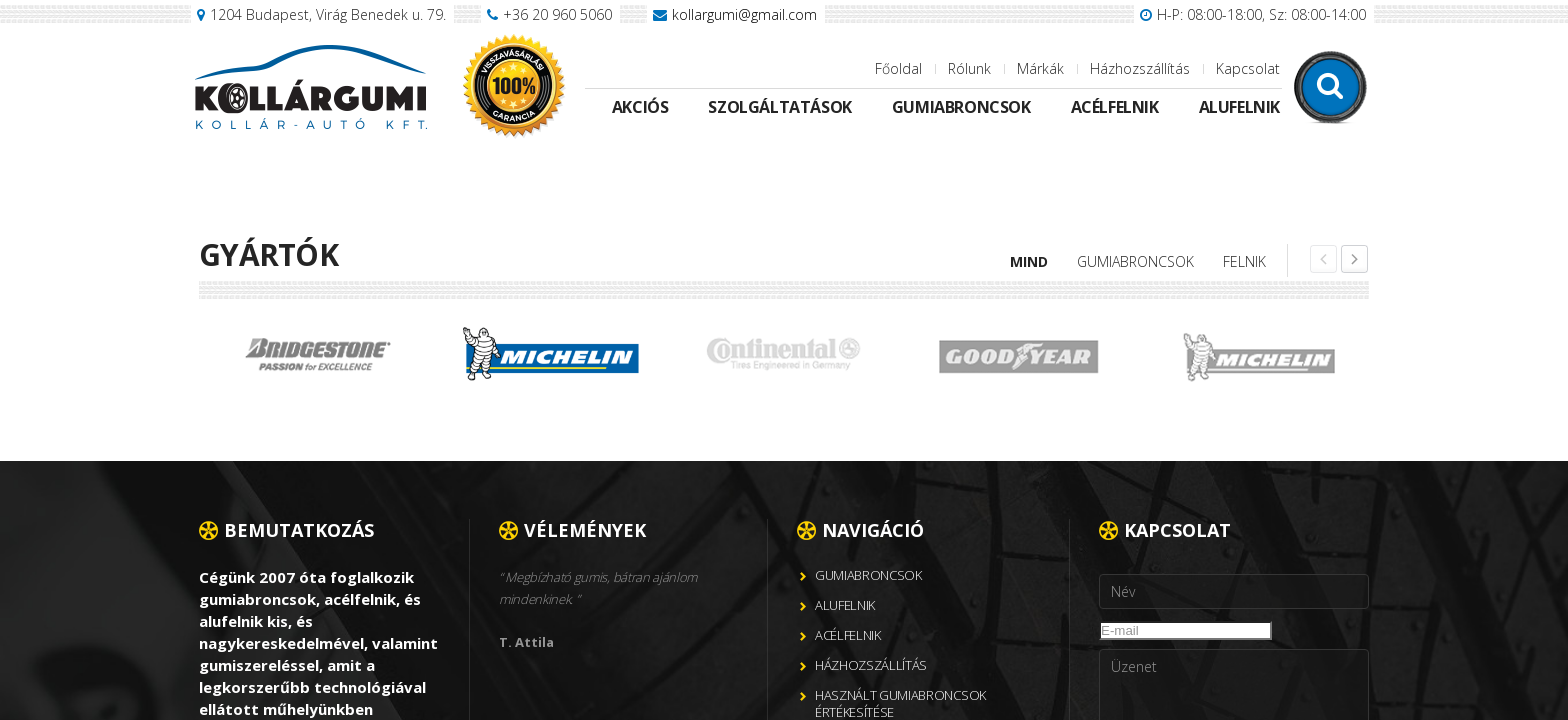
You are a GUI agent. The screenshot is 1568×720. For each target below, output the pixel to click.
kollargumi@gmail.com (744, 14)
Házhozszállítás (1140, 68)
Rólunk (969, 68)
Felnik (1244, 261)
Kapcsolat (1248, 68)
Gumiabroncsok (961, 107)
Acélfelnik (1115, 107)
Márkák (1040, 68)
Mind (1029, 261)
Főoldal (898, 68)
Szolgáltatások (779, 107)
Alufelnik (1239, 107)
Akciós (640, 107)
